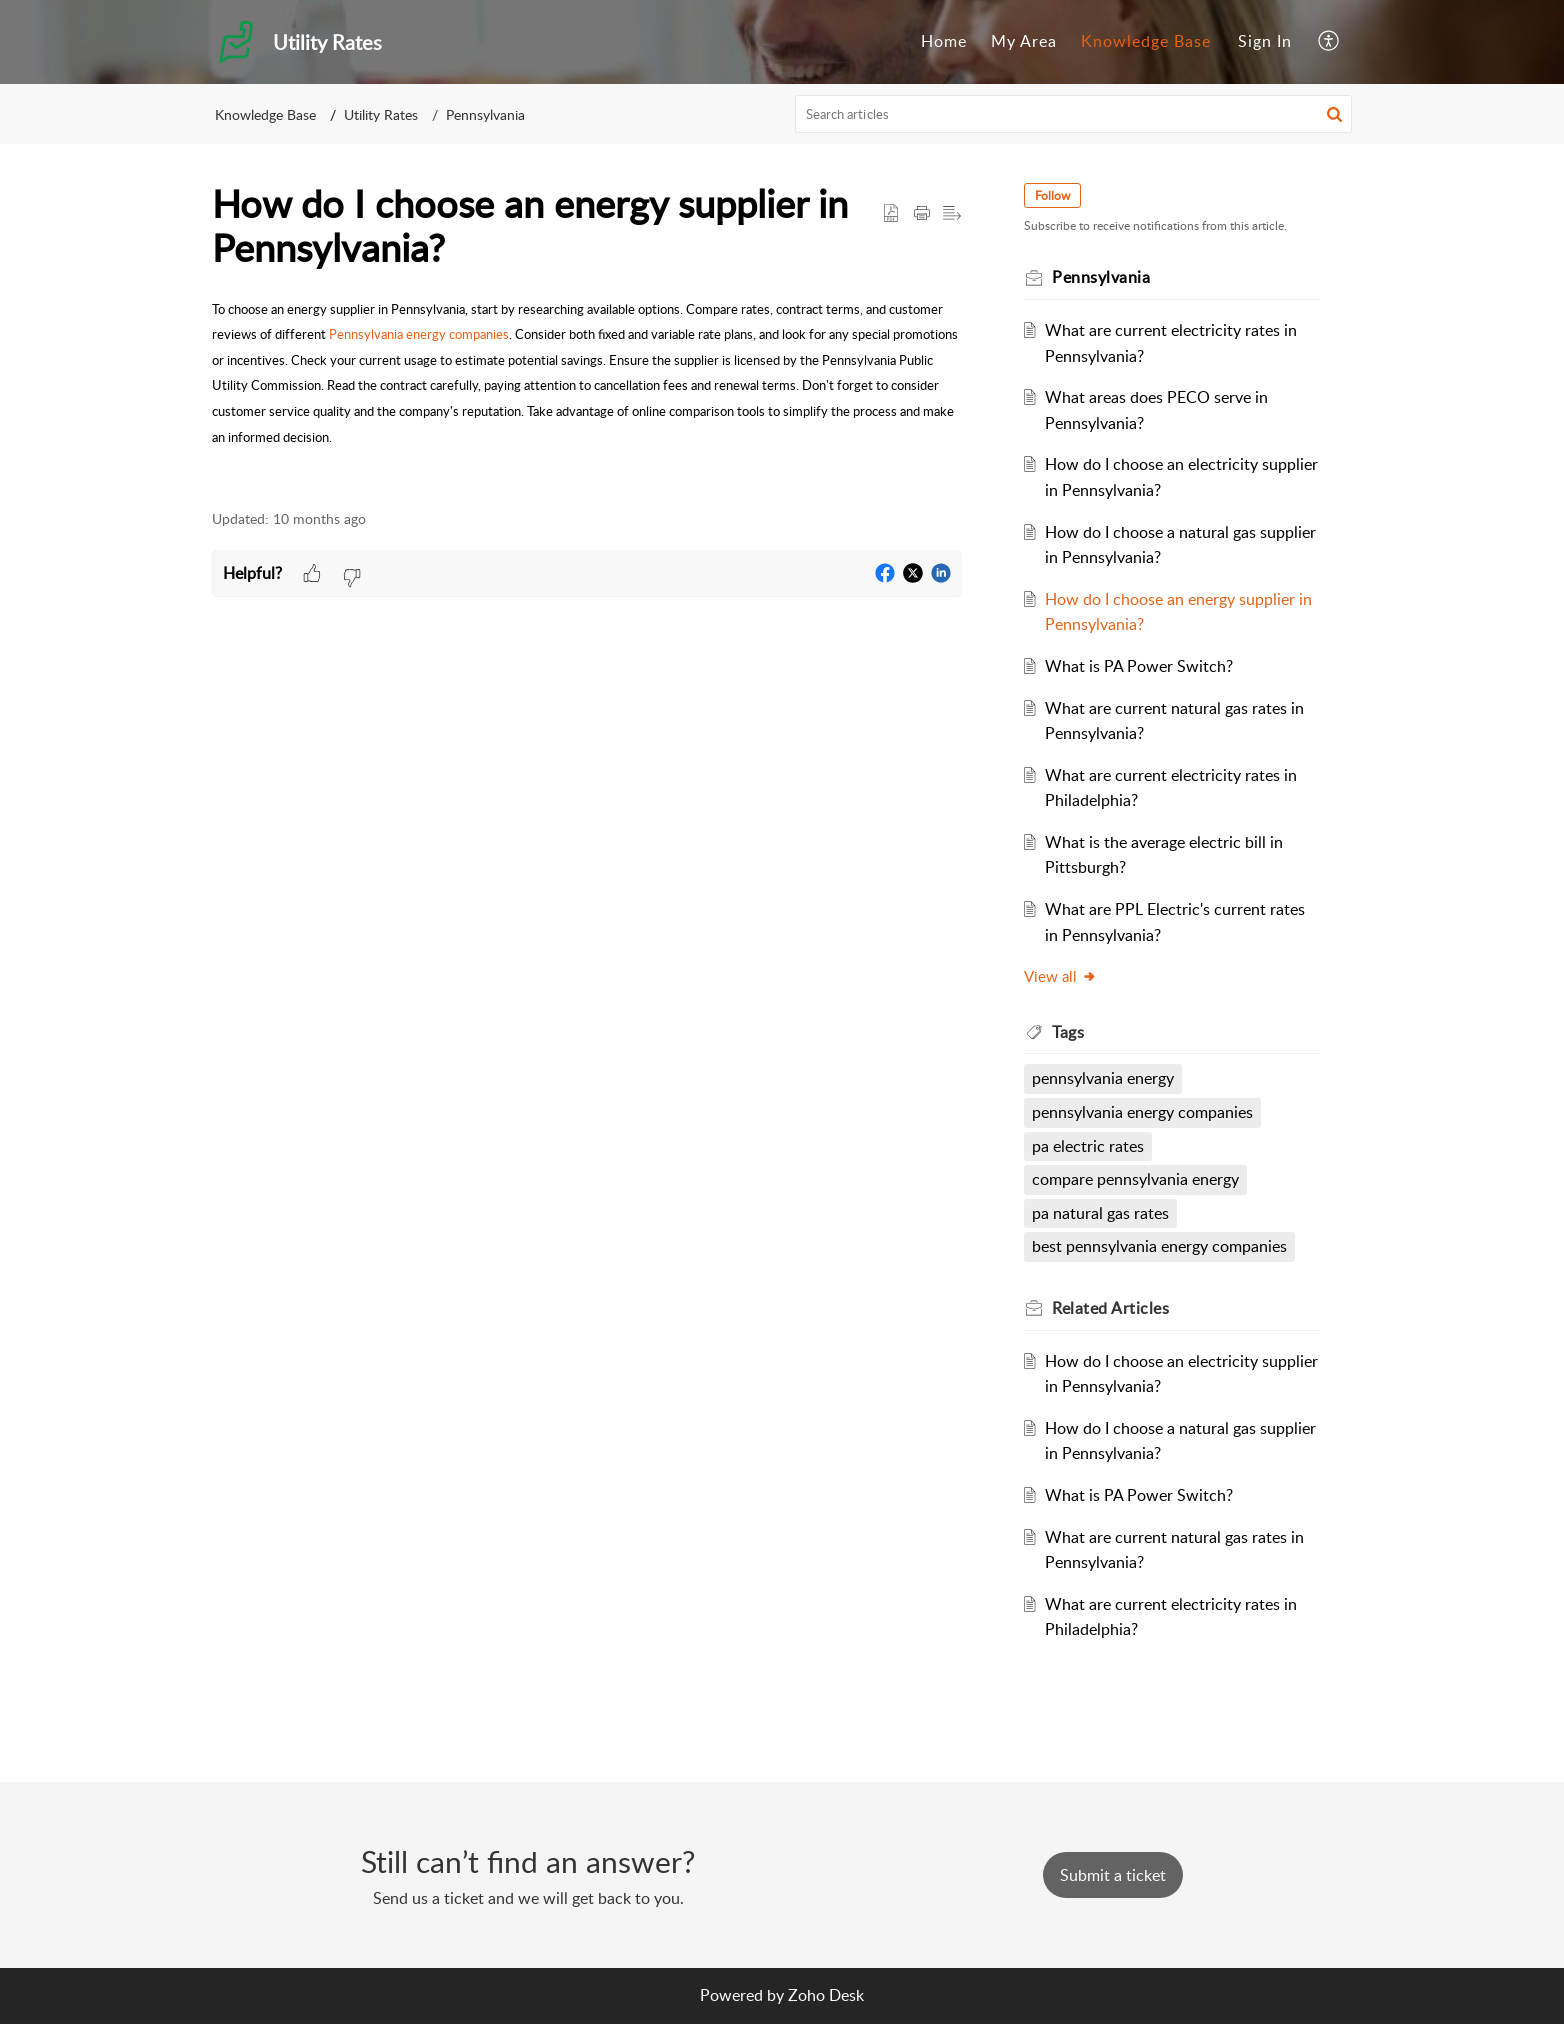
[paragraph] (587, 373)
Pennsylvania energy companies (419, 334)
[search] (1074, 114)
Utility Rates (381, 114)
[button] (1329, 42)
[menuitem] (944, 42)
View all (1062, 976)
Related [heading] (1112, 1308)
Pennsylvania (485, 114)
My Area (1024, 41)
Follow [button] (1054, 195)
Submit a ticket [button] (1113, 1875)
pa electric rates (1090, 1146)
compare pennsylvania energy (1137, 1179)
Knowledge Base (1146, 41)
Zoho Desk (826, 1995)
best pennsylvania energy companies (1161, 1246)
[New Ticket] (1113, 1875)
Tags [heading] (1070, 1032)
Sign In (1265, 41)
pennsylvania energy (1105, 1078)
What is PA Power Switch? (1141, 666)
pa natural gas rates (1102, 1213)
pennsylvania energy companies (1144, 1112)
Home (944, 41)
